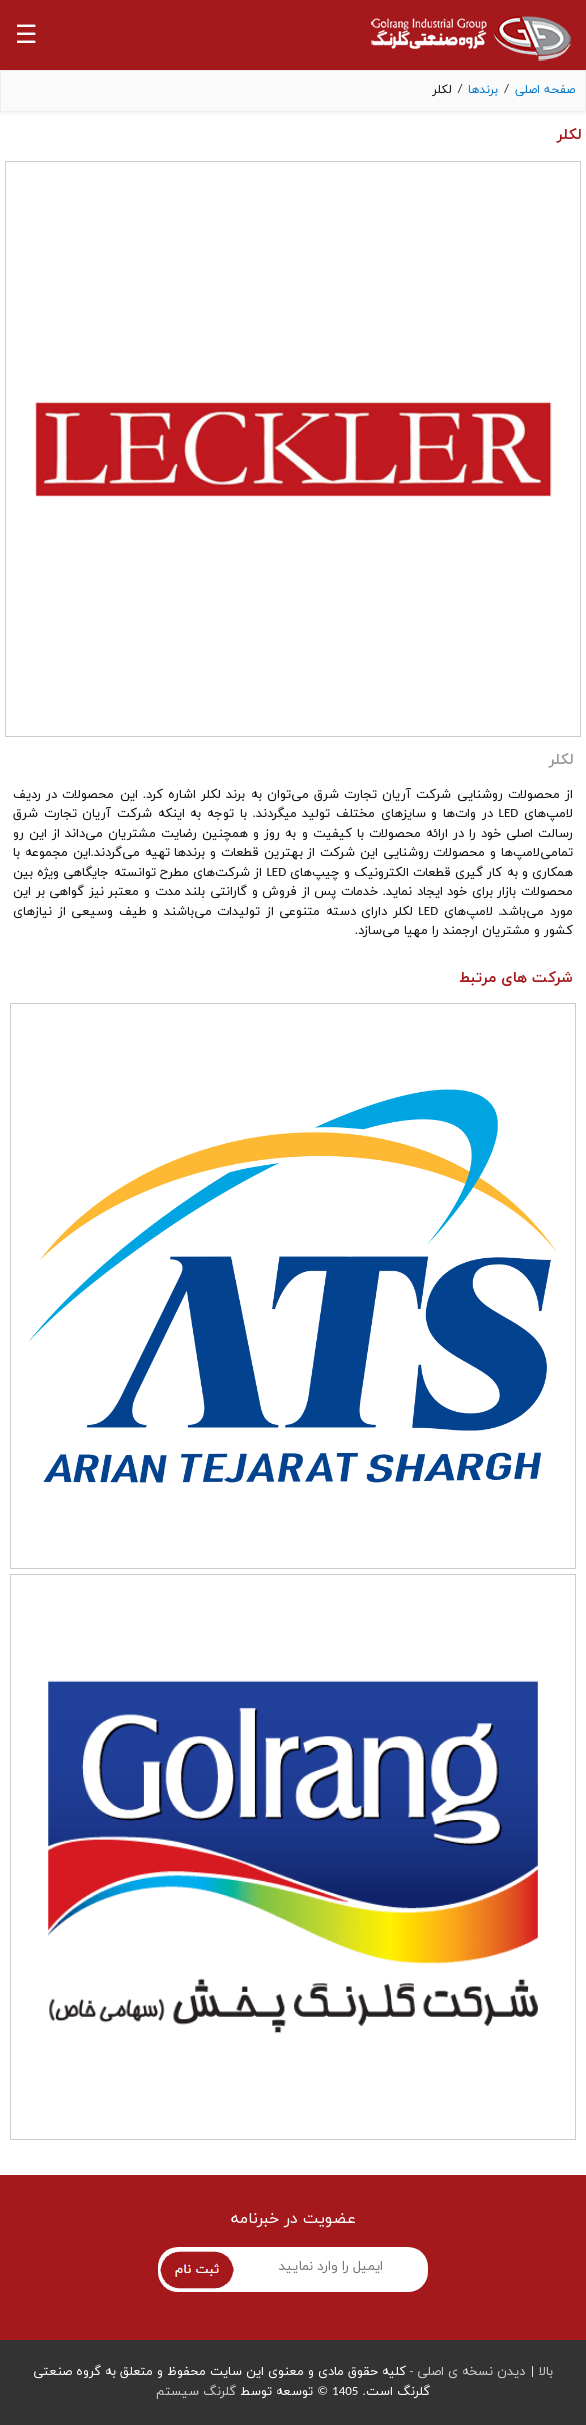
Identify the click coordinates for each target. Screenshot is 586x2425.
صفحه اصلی (545, 90)
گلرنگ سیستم (196, 2392)
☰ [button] (26, 36)
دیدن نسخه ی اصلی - (466, 2372)
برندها (483, 90)
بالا (544, 2372)
